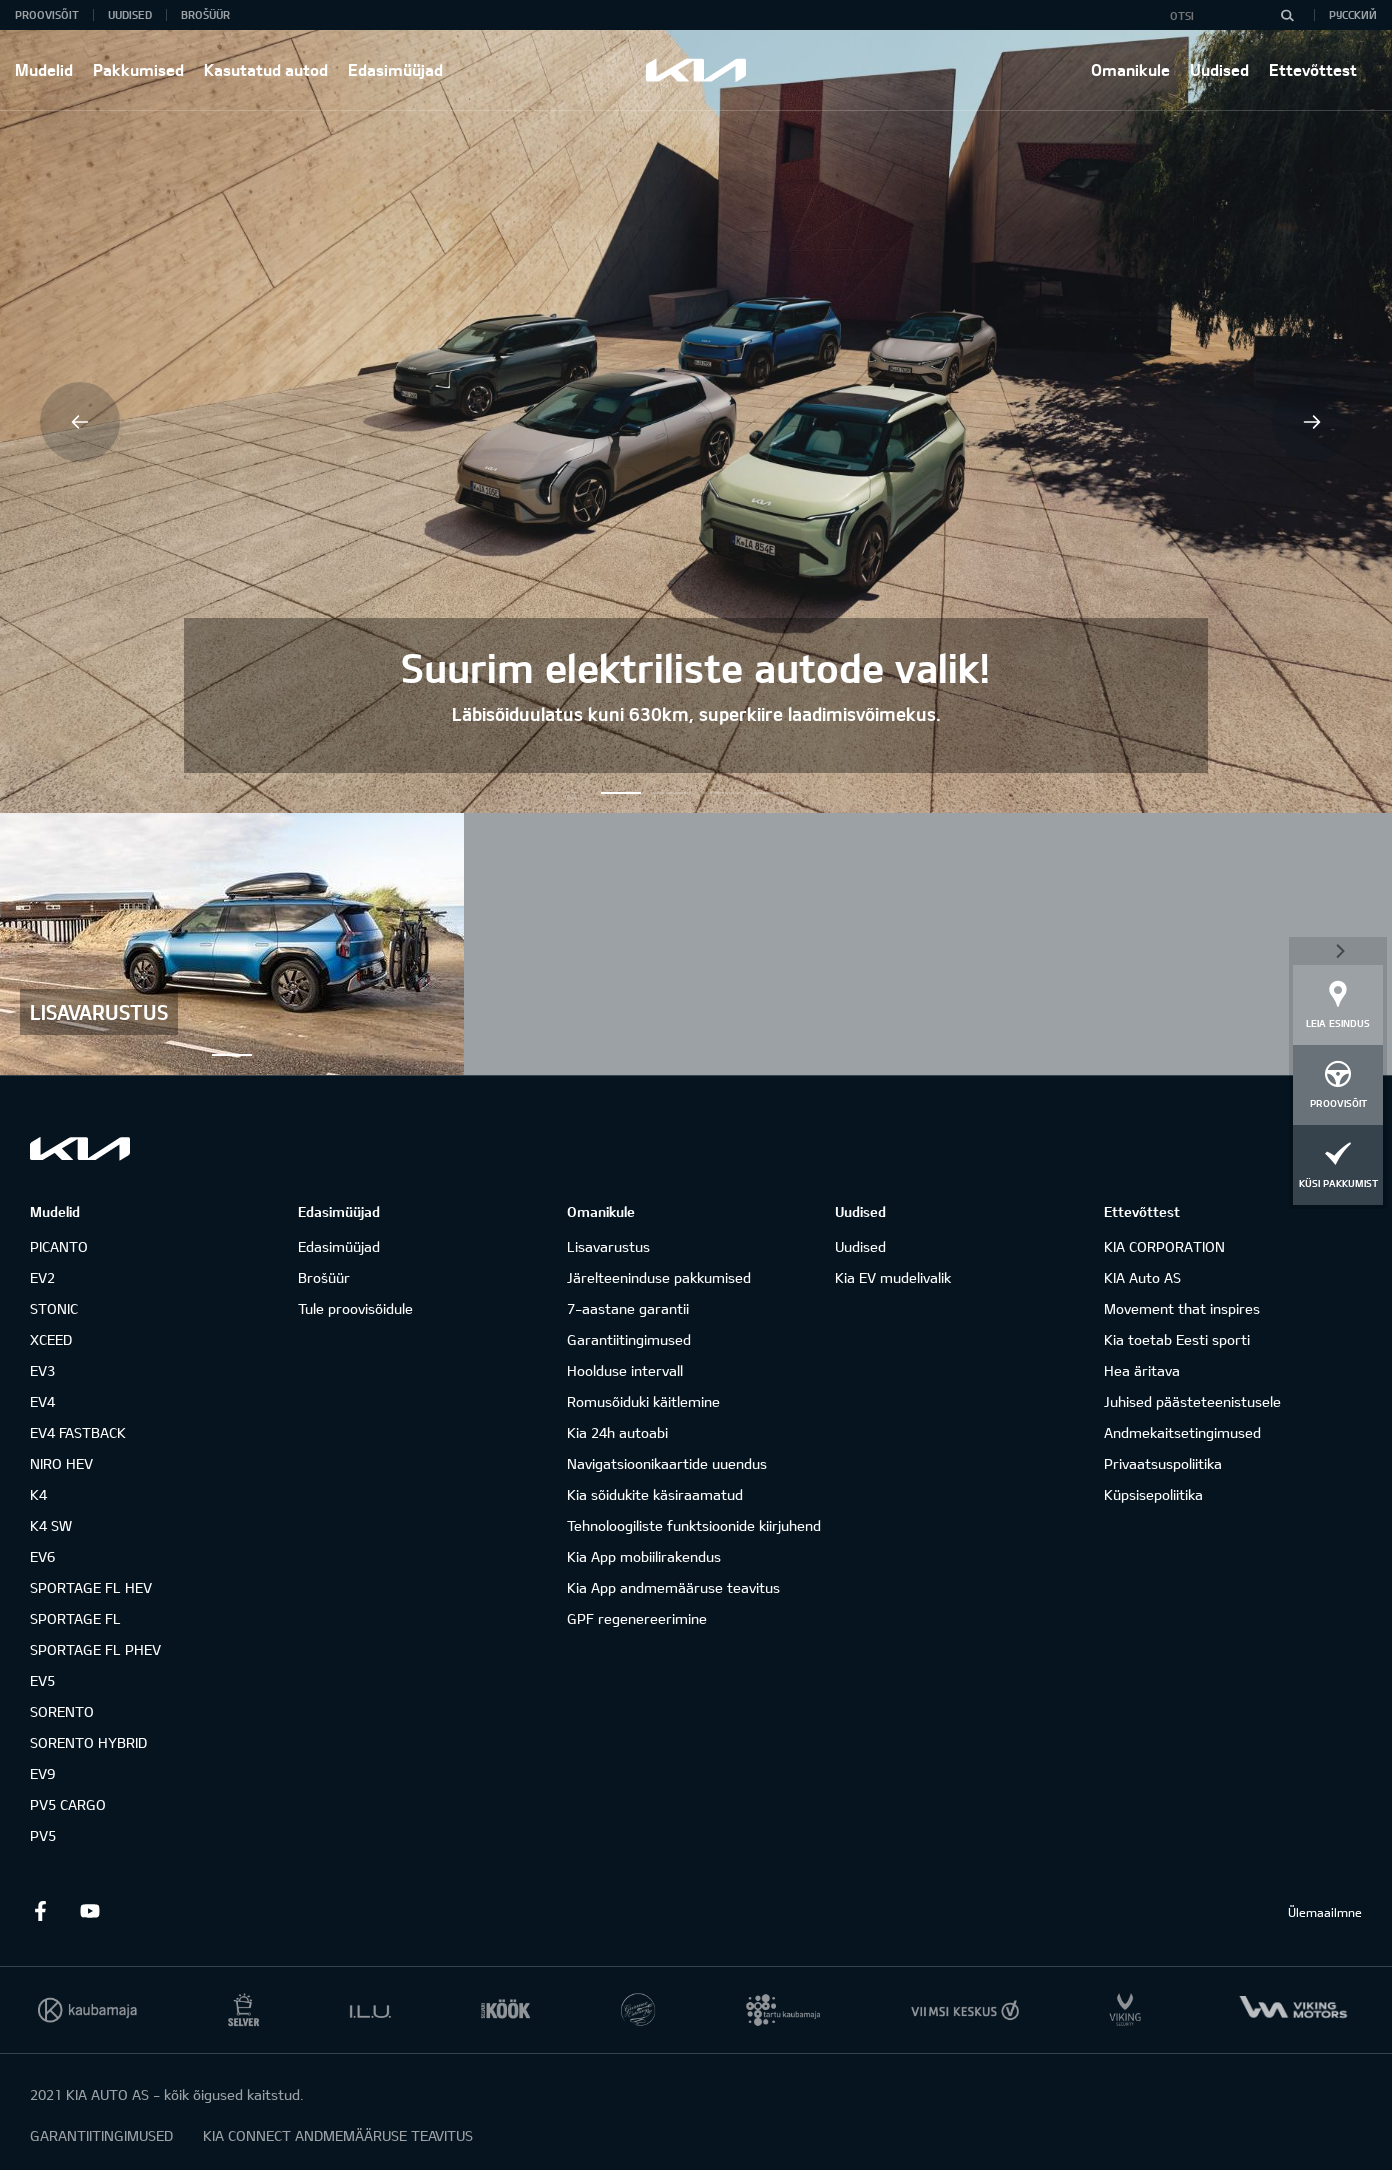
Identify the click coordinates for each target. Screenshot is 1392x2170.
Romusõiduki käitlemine (643, 1401)
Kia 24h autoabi (617, 1432)
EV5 (42, 1680)
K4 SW (51, 1525)
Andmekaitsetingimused (1182, 1432)
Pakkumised (138, 69)
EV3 (42, 1370)
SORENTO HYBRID (88, 1742)
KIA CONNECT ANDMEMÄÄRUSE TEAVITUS (338, 2135)
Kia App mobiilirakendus (644, 1556)
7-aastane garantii (628, 1308)
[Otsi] (1287, 15)
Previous (80, 422)
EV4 (42, 1401)
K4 (38, 1494)
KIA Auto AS (1142, 1277)
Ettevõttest (1313, 69)
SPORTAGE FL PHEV (95, 1649)
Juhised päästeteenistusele (1192, 1401)
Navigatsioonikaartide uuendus (667, 1463)
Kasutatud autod (266, 69)
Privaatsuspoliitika (1163, 1463)
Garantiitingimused (629, 1339)
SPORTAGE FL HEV (91, 1587)
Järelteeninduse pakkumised (659, 1277)
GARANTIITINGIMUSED (101, 2135)
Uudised (1219, 69)
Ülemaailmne (1325, 1912)
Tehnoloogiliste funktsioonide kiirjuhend (694, 1525)
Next (1312, 422)
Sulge (1338, 949)
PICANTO (59, 1246)
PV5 (43, 1835)
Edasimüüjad (395, 69)
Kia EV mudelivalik (893, 1277)
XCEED (51, 1339)
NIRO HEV (61, 1463)
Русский (1353, 14)
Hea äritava (1142, 1370)
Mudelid (44, 69)
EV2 (42, 1277)
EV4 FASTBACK (78, 1432)
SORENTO (62, 1711)
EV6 (42, 1556)
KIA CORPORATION (1164, 1246)
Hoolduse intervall (625, 1370)
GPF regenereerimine (637, 1618)
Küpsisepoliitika (1153, 1494)
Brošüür (205, 14)
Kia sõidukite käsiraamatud (655, 1494)
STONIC (54, 1308)
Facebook (40, 1911)
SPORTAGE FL (75, 1618)
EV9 (42, 1773)
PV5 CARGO (68, 1804)
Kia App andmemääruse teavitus (673, 1587)
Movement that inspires (1182, 1308)
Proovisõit (47, 14)
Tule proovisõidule (355, 1308)
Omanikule (1130, 69)
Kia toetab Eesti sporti (1177, 1339)
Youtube (90, 1911)
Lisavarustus (608, 1246)
